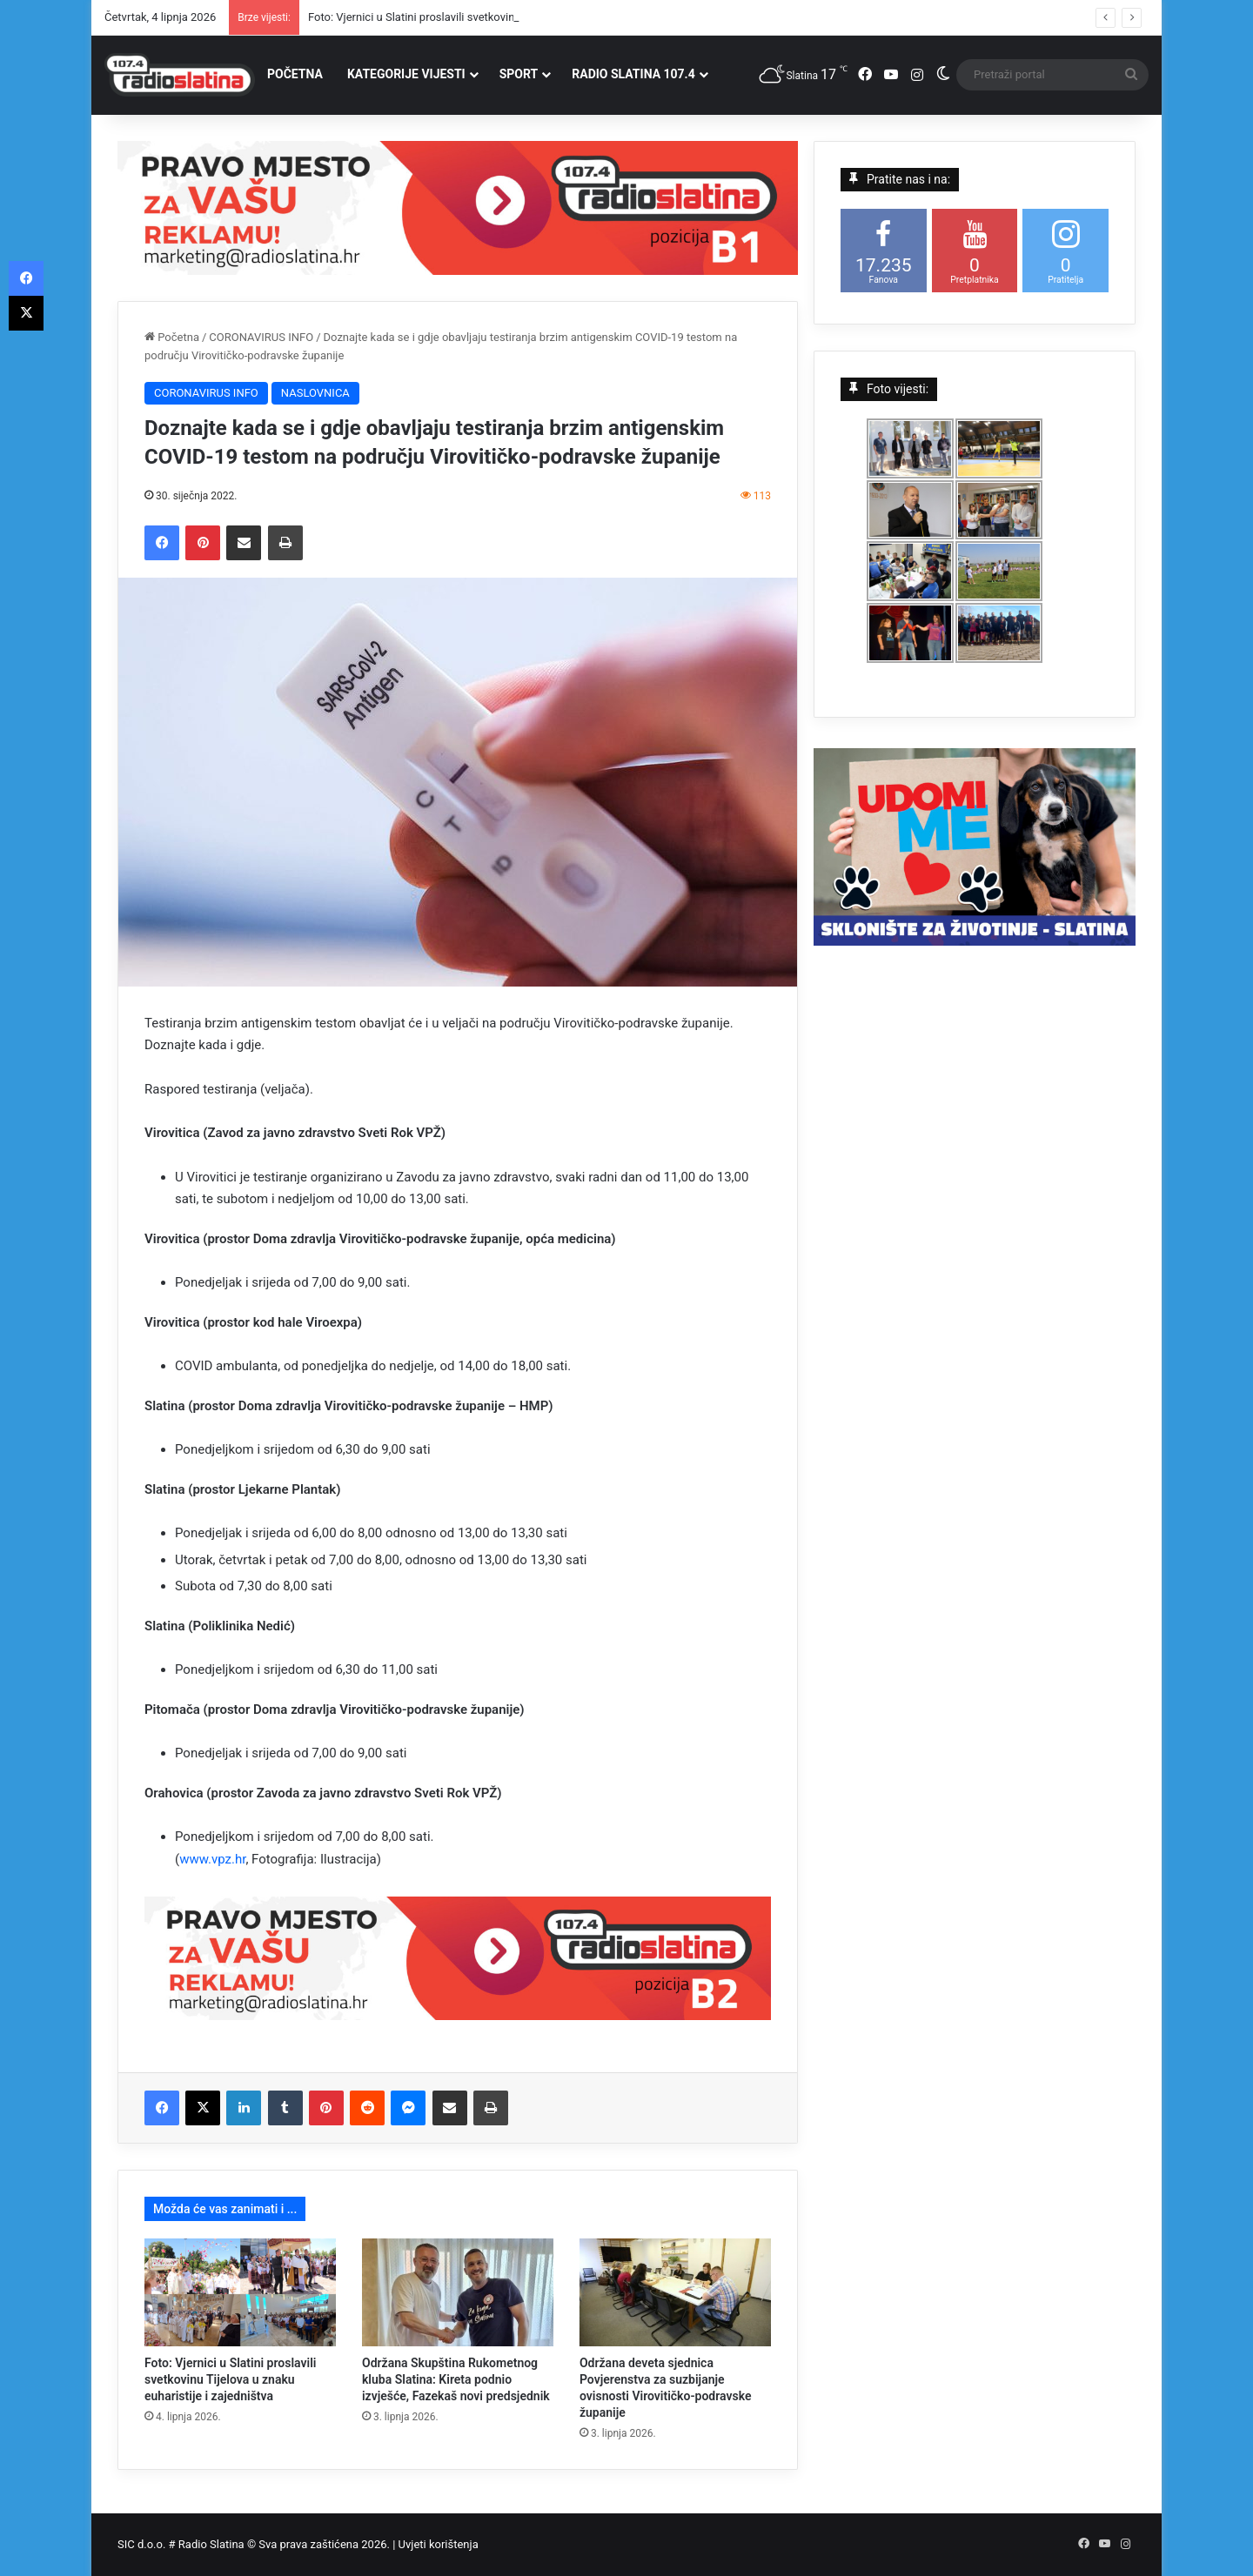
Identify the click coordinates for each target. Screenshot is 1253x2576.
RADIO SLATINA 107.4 (633, 74)
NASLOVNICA (315, 392)
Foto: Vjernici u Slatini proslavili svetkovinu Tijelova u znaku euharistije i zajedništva (230, 2379)
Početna (171, 337)
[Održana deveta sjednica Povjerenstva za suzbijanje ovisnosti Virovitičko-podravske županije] (675, 2292)
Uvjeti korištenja (439, 2544)
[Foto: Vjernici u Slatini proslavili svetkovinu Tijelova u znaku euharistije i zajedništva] (240, 2292)
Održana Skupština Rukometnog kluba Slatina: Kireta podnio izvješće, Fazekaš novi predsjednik (456, 2379)
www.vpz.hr (212, 1859)
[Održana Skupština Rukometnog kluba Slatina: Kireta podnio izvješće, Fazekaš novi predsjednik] (457, 2292)
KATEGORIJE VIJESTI (406, 74)
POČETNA (295, 74)
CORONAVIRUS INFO (261, 337)
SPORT (519, 74)
